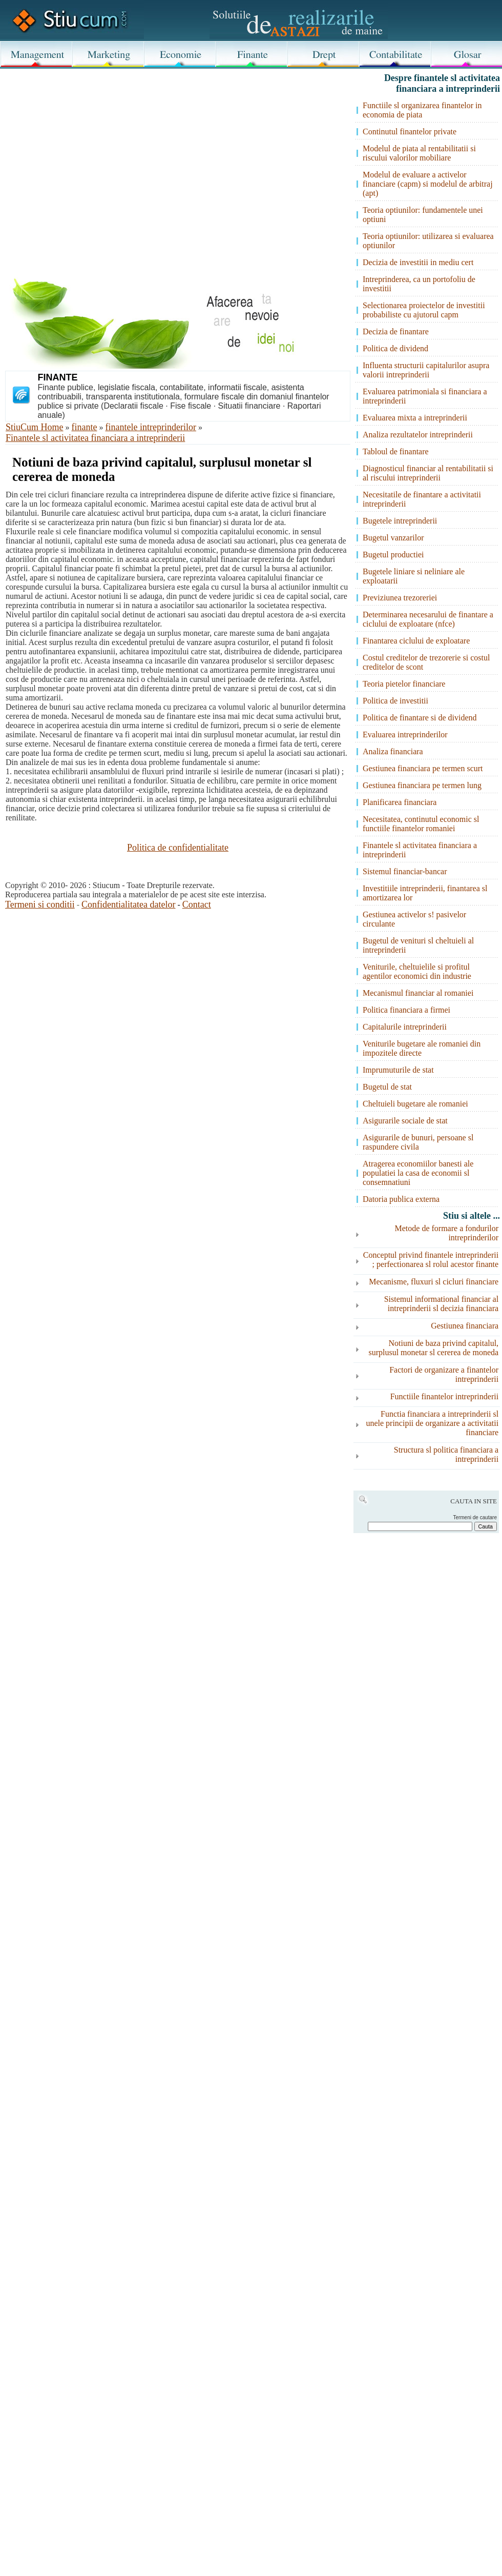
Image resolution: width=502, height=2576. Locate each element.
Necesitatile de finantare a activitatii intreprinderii (422, 499)
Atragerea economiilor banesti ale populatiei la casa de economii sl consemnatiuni (418, 1172)
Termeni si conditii (40, 904)
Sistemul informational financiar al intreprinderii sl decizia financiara (441, 1304)
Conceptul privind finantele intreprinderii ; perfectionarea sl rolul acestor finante (430, 1260)
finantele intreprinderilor (151, 427)
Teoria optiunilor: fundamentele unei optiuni (423, 215)
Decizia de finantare (396, 331)
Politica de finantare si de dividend (420, 717)
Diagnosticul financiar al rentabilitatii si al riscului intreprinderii (428, 473)
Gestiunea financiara (464, 1325)
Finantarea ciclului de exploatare (416, 640)
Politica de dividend (395, 348)
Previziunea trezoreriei (400, 597)
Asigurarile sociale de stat (405, 1120)
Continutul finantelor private (409, 131)
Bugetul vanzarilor (393, 537)
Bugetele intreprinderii (400, 520)
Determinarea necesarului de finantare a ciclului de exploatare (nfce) (428, 619)
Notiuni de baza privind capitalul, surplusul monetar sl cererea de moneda (433, 1348)
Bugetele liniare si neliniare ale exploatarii (414, 576)
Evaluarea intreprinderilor (405, 734)
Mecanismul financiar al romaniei (418, 993)
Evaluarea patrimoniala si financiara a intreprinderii (425, 396)
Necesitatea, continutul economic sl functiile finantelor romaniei (421, 824)
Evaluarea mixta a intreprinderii (415, 417)
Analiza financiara (393, 751)
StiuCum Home (35, 427)
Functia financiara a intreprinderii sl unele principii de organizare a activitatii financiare (432, 1423)
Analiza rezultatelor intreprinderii (418, 434)
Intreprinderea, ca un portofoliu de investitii (419, 284)
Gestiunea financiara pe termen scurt (423, 768)
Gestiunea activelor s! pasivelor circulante (414, 919)
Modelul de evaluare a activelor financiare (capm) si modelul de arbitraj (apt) (428, 183)
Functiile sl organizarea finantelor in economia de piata (422, 110)
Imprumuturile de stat (398, 1069)
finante (84, 427)
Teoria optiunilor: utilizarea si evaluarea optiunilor (428, 241)
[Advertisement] (102, 186)
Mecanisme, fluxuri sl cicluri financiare (433, 1281)
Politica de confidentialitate (177, 847)
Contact (196, 904)
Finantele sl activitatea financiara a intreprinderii (95, 438)
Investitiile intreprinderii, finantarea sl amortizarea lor (425, 893)
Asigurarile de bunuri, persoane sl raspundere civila (418, 1142)
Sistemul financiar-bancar (405, 871)
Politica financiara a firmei (406, 1009)
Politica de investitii (395, 700)
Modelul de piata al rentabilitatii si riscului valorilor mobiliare (419, 153)
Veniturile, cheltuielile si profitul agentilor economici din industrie (417, 971)
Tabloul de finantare (396, 451)
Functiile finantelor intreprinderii (444, 1396)
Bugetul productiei (393, 554)
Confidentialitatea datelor (128, 904)
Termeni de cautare (475, 1517)
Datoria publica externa (401, 1199)
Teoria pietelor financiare (404, 683)
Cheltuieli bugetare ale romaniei (415, 1103)
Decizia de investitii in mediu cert (418, 262)
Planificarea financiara (399, 802)
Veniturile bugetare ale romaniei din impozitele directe (421, 1048)
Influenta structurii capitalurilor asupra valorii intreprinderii (426, 370)
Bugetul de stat (387, 1086)
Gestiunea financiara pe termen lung (422, 785)
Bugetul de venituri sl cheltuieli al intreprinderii (418, 945)
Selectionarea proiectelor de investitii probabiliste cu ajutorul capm (424, 310)
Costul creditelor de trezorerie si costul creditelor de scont (426, 662)
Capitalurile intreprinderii (405, 1026)
